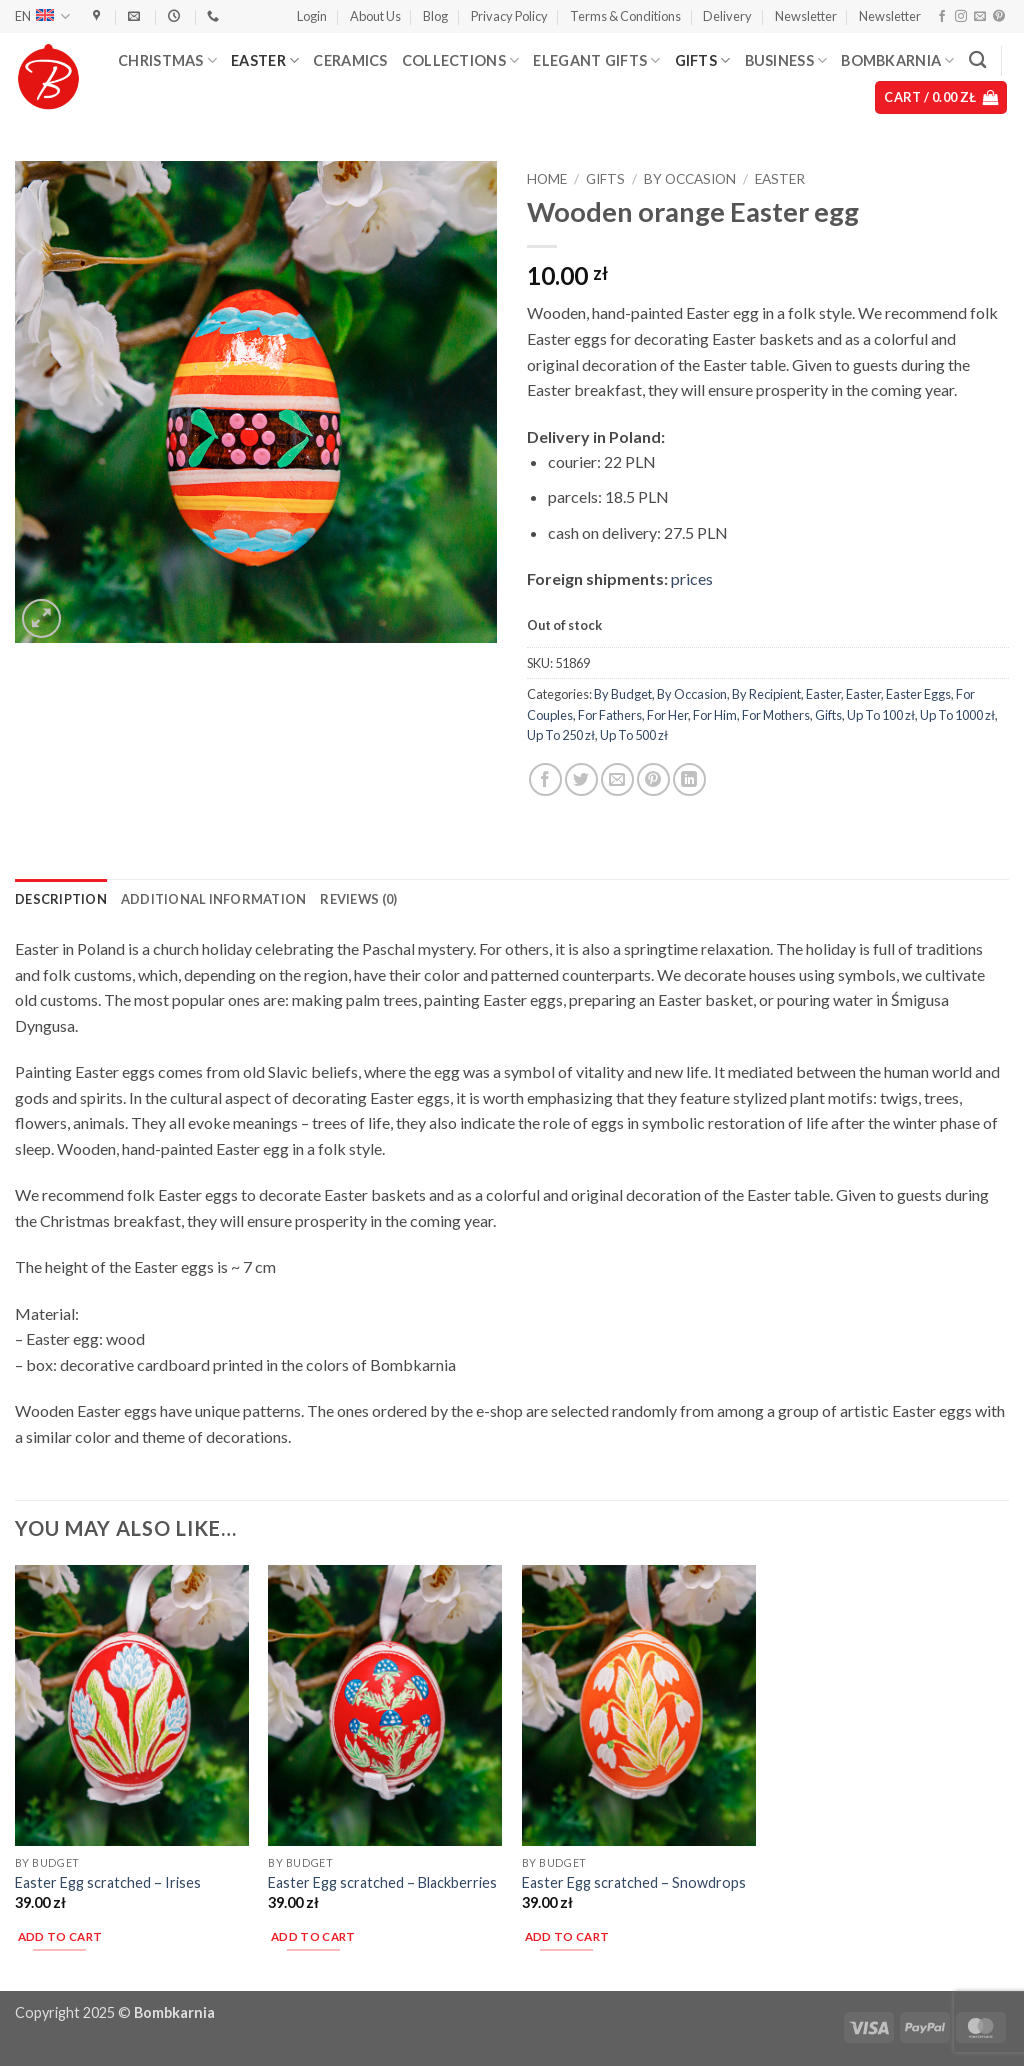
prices (692, 578)
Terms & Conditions (625, 16)
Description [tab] (61, 899)
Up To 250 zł (561, 735)
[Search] (977, 60)
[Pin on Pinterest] (653, 779)
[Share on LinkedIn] (689, 779)
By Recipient (766, 694)
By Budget (623, 694)
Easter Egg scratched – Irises (108, 1882)
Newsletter (806, 16)
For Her (667, 715)
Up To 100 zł (881, 715)
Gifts (703, 60)
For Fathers (610, 715)
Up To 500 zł (634, 735)
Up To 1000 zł (957, 715)
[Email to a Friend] (617, 779)
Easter (265, 60)
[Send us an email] (980, 17)
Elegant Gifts (596, 60)
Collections (461, 60)
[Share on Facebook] (545, 779)
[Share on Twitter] (581, 779)
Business (786, 60)
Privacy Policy (509, 16)
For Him (715, 715)
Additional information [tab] (214, 899)
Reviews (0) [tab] (358, 899)
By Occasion (690, 179)
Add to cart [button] (60, 1936)
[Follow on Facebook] (942, 17)
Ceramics (350, 60)
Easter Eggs (918, 694)
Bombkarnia (897, 60)
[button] (312, 16)
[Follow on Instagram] (961, 17)
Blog (435, 16)
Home (547, 179)
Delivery (727, 16)
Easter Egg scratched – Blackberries (382, 1882)
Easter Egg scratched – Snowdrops (634, 1882)
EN (42, 16)
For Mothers (776, 715)
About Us (375, 16)
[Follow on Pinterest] (999, 17)
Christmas (167, 60)
